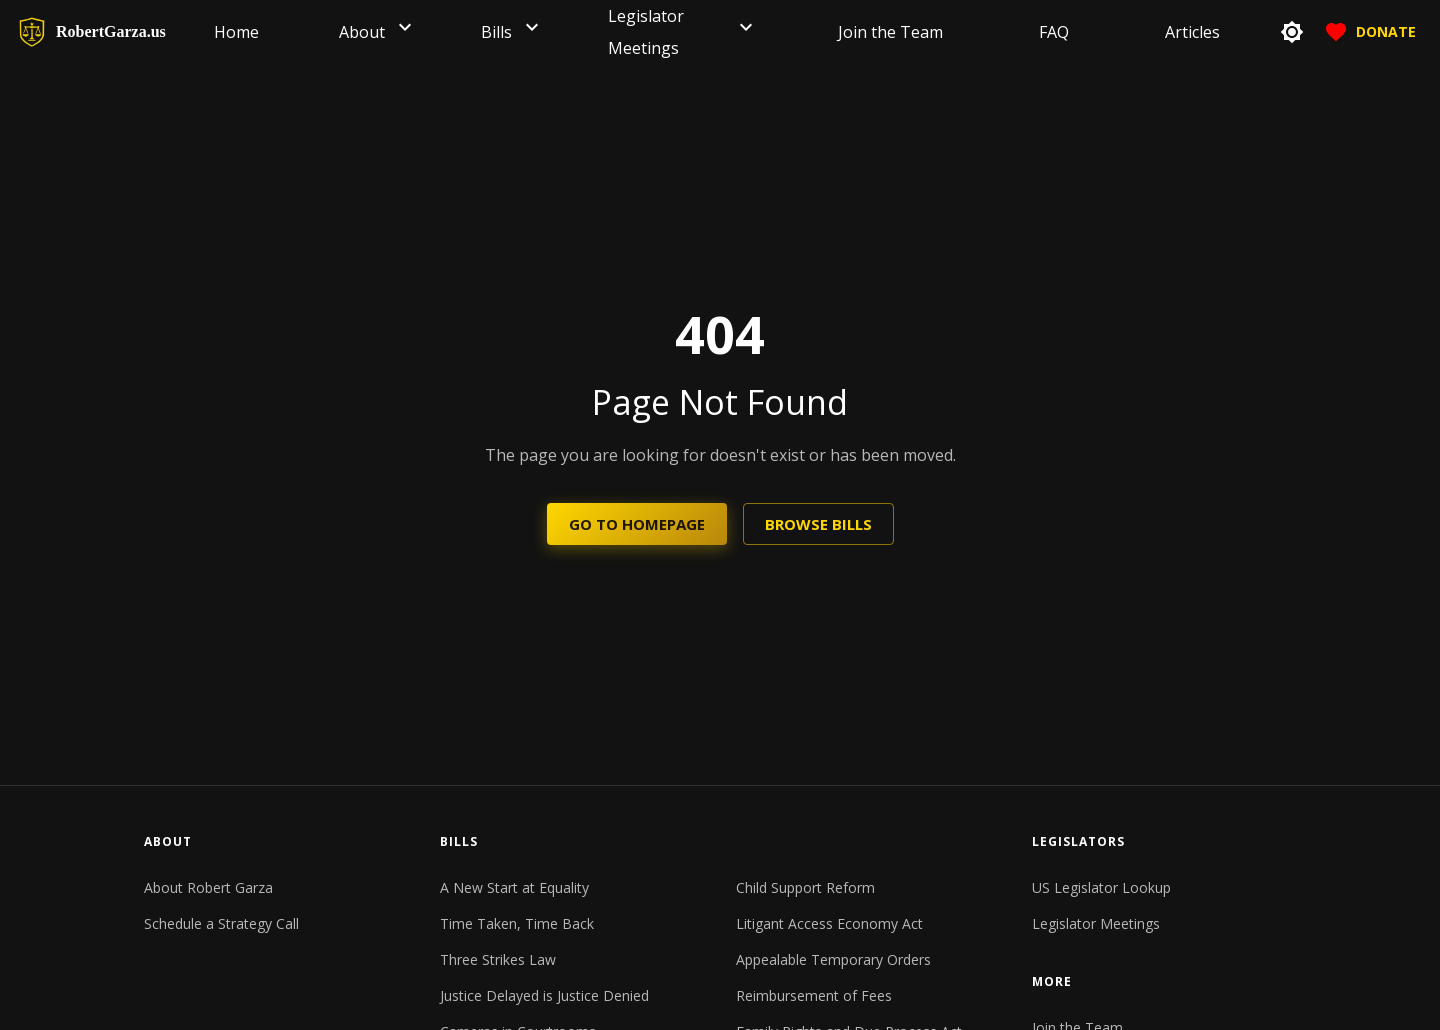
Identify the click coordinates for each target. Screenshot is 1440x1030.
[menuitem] (236, 32)
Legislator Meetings (1096, 923)
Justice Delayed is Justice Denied (544, 995)
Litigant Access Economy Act (829, 923)
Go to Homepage (637, 524)
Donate (1370, 32)
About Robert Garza (208, 887)
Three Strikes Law (498, 959)
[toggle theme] (1292, 32)
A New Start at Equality (514, 887)
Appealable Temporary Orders (833, 959)
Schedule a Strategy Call (221, 923)
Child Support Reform (805, 887)
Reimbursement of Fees (814, 995)
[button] (405, 32)
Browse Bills (818, 524)
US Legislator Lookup (1101, 887)
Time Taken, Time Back (517, 923)
